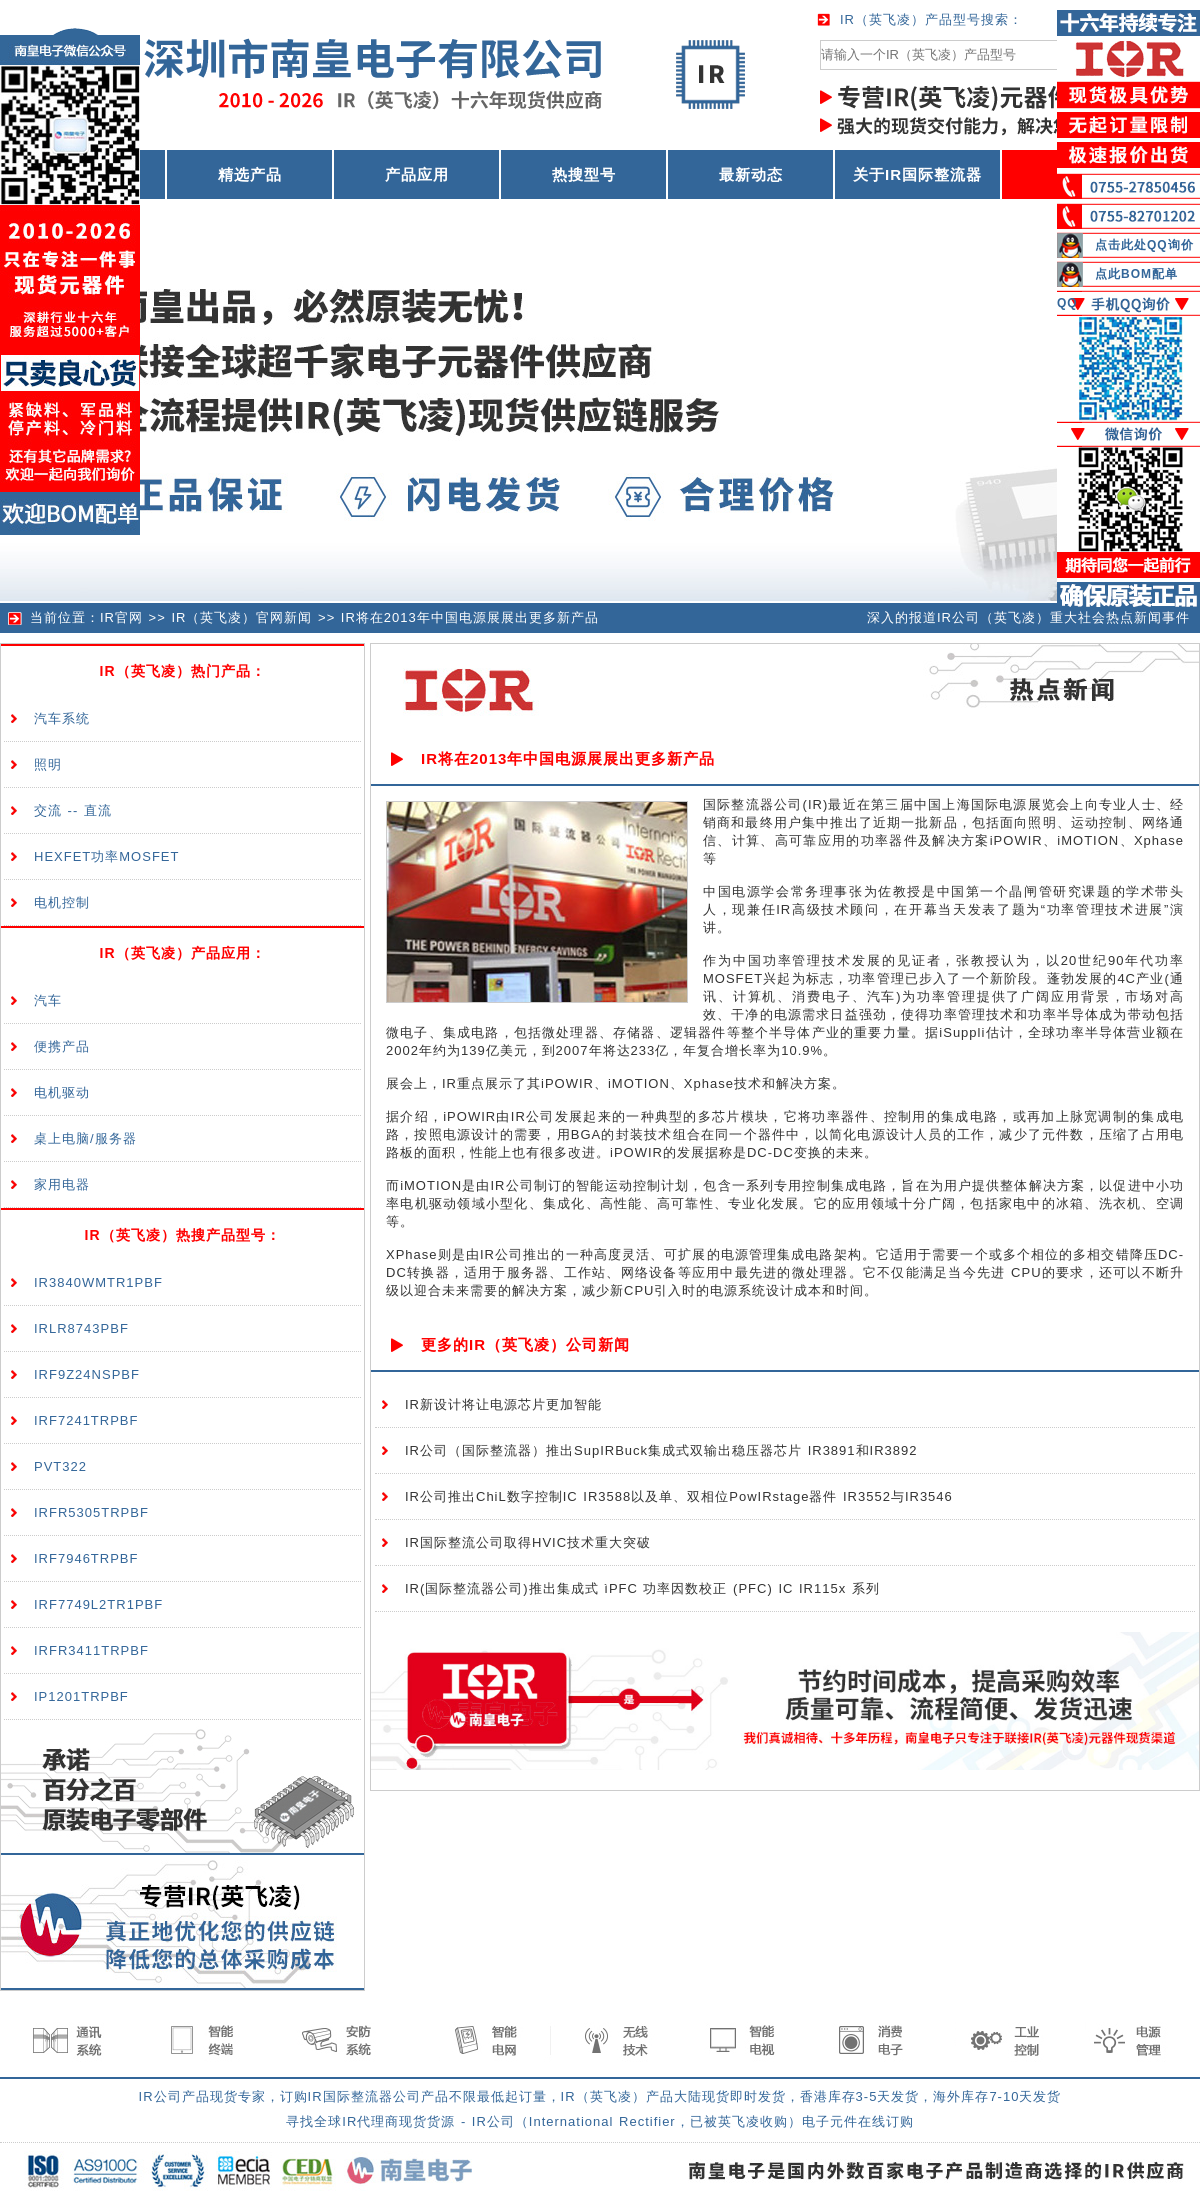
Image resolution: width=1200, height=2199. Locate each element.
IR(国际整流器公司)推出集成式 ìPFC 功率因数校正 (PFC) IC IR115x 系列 (642, 1588)
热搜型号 (584, 174)
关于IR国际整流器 (917, 174)
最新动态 (751, 174)
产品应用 (417, 174)
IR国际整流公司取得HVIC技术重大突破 (528, 1542)
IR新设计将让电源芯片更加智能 (503, 1404)
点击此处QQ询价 (1144, 245)
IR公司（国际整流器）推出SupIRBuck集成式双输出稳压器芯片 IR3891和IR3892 (661, 1450)
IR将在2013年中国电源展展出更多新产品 (470, 617)
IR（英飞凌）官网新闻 (241, 617)
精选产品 (250, 174)
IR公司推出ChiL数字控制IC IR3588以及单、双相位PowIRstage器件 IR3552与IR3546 (679, 1496)
